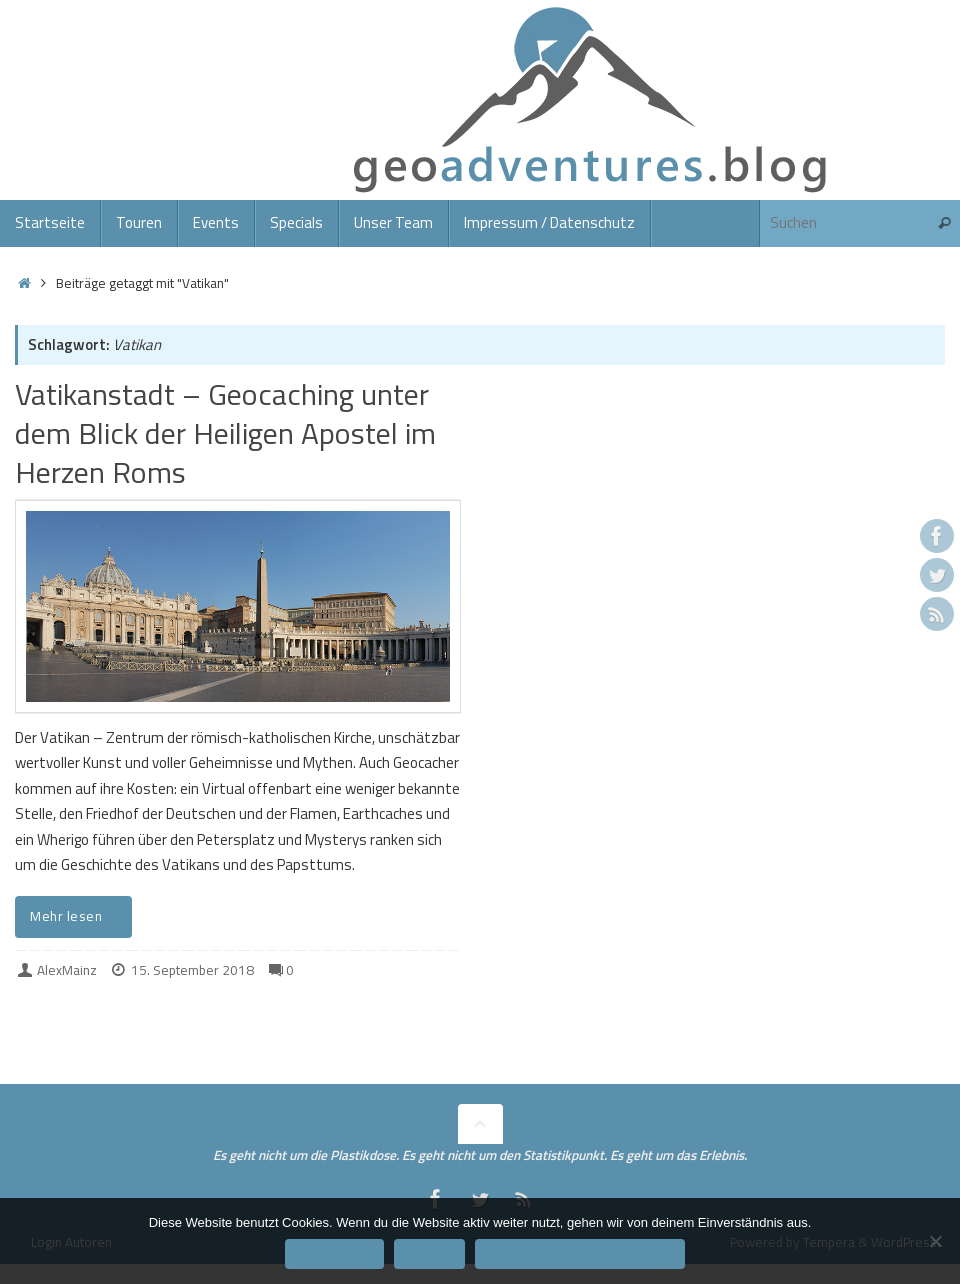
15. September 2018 (192, 970)
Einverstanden (334, 1253)
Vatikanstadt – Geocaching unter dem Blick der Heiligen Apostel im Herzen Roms (225, 433)
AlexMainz (67, 970)
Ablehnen (429, 1253)
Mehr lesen (77, 916)
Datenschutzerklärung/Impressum (580, 1253)
